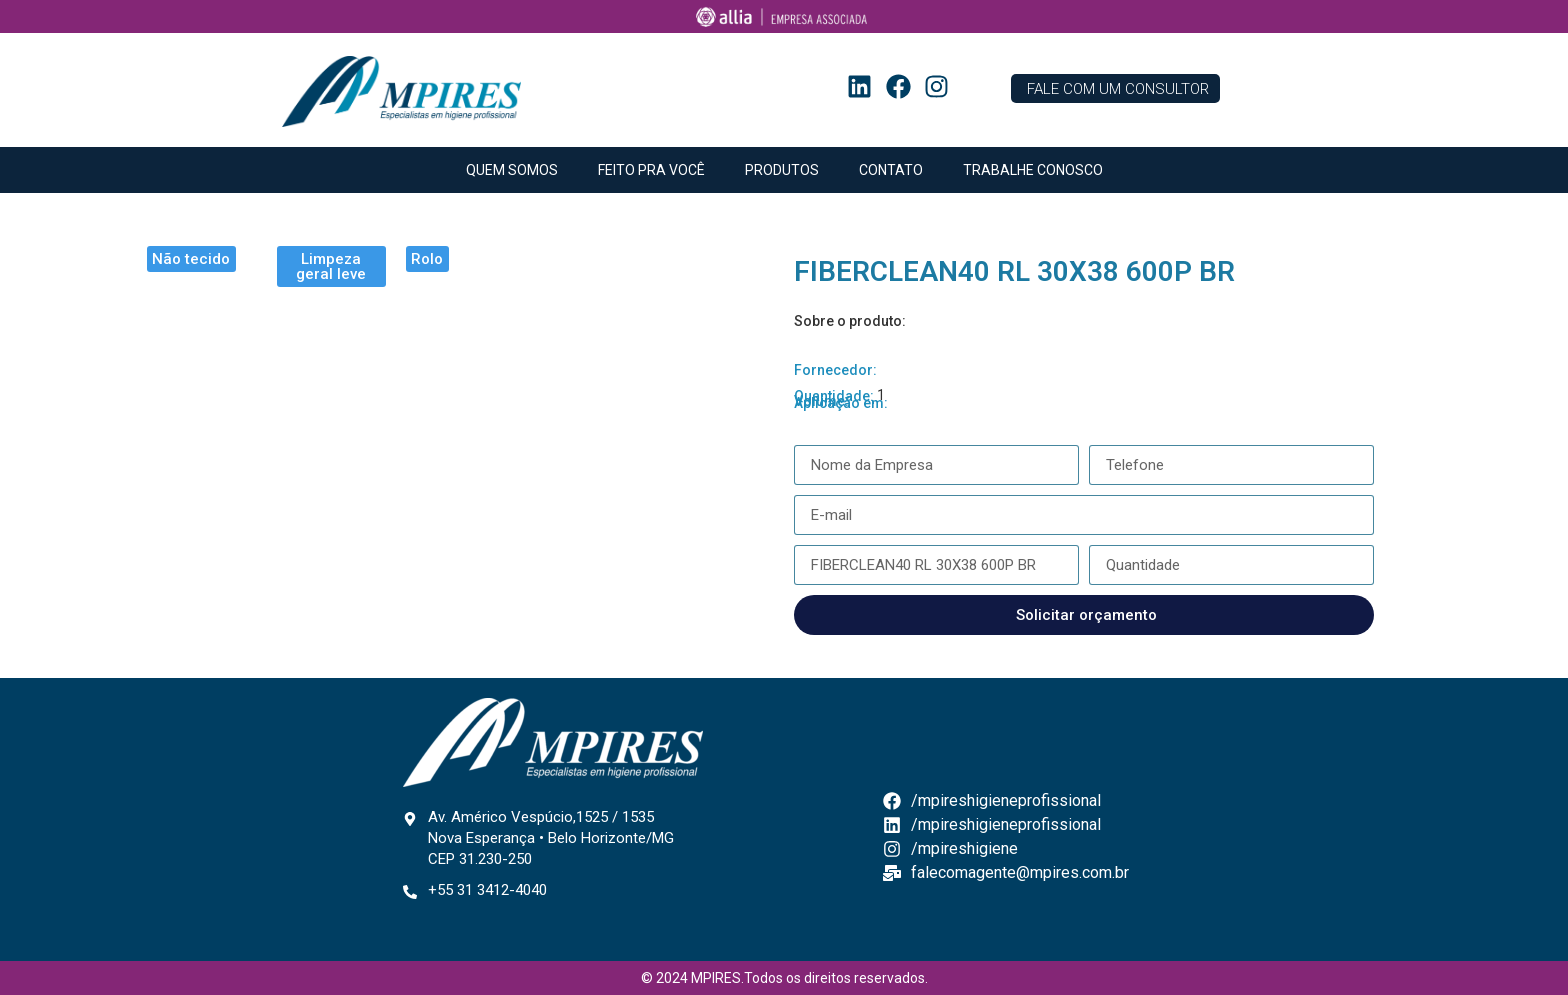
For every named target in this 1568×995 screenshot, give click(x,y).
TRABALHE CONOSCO (1033, 170)
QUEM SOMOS (512, 170)
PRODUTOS (782, 170)
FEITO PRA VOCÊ (651, 170)
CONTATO (891, 170)
